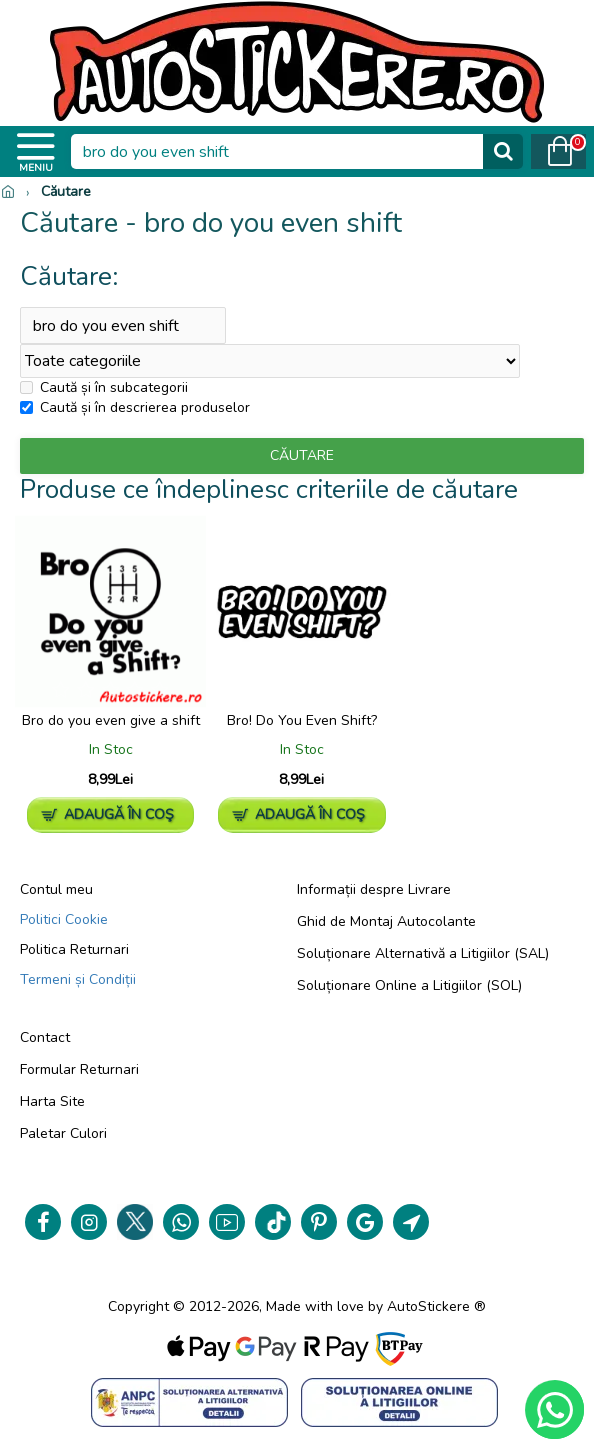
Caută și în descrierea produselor (135, 408)
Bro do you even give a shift (111, 721)
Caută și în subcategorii (104, 388)
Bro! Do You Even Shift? (302, 721)
